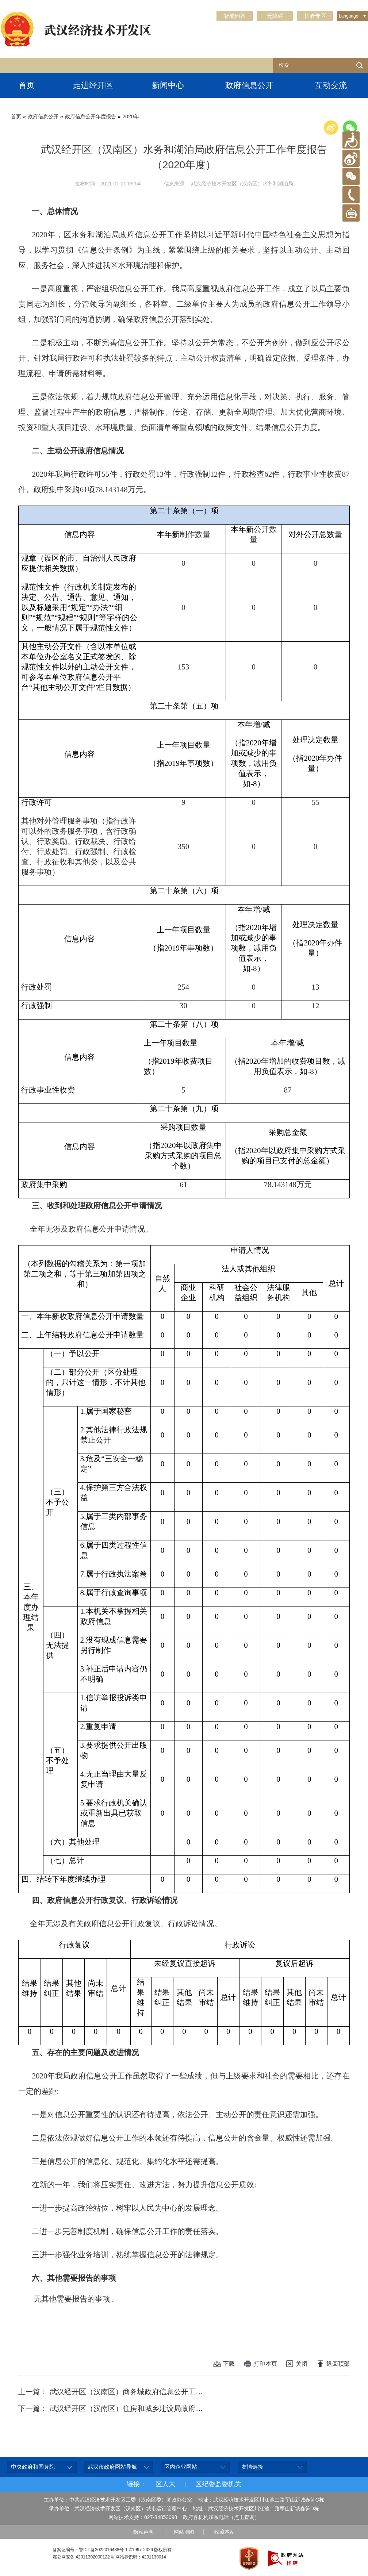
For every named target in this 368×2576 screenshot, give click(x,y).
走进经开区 (93, 85)
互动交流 (331, 85)
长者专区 (315, 16)
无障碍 (275, 16)
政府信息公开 (249, 85)
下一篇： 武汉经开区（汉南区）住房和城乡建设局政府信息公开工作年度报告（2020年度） (166, 2408)
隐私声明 (143, 2532)
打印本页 (265, 2364)
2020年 (130, 116)
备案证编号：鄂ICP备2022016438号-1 (90, 2549)
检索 (359, 65)
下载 (229, 2364)
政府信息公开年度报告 (90, 116)
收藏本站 (224, 2532)
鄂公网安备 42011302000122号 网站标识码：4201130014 (109, 2557)
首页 (27, 85)
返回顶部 (338, 2364)
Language (348, 16)
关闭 (301, 2364)
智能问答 (235, 16)
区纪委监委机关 (218, 2484)
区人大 (165, 2484)
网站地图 (184, 2532)
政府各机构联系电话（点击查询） (221, 2517)
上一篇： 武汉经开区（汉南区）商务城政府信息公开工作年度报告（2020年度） (147, 2392)
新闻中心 (168, 85)
